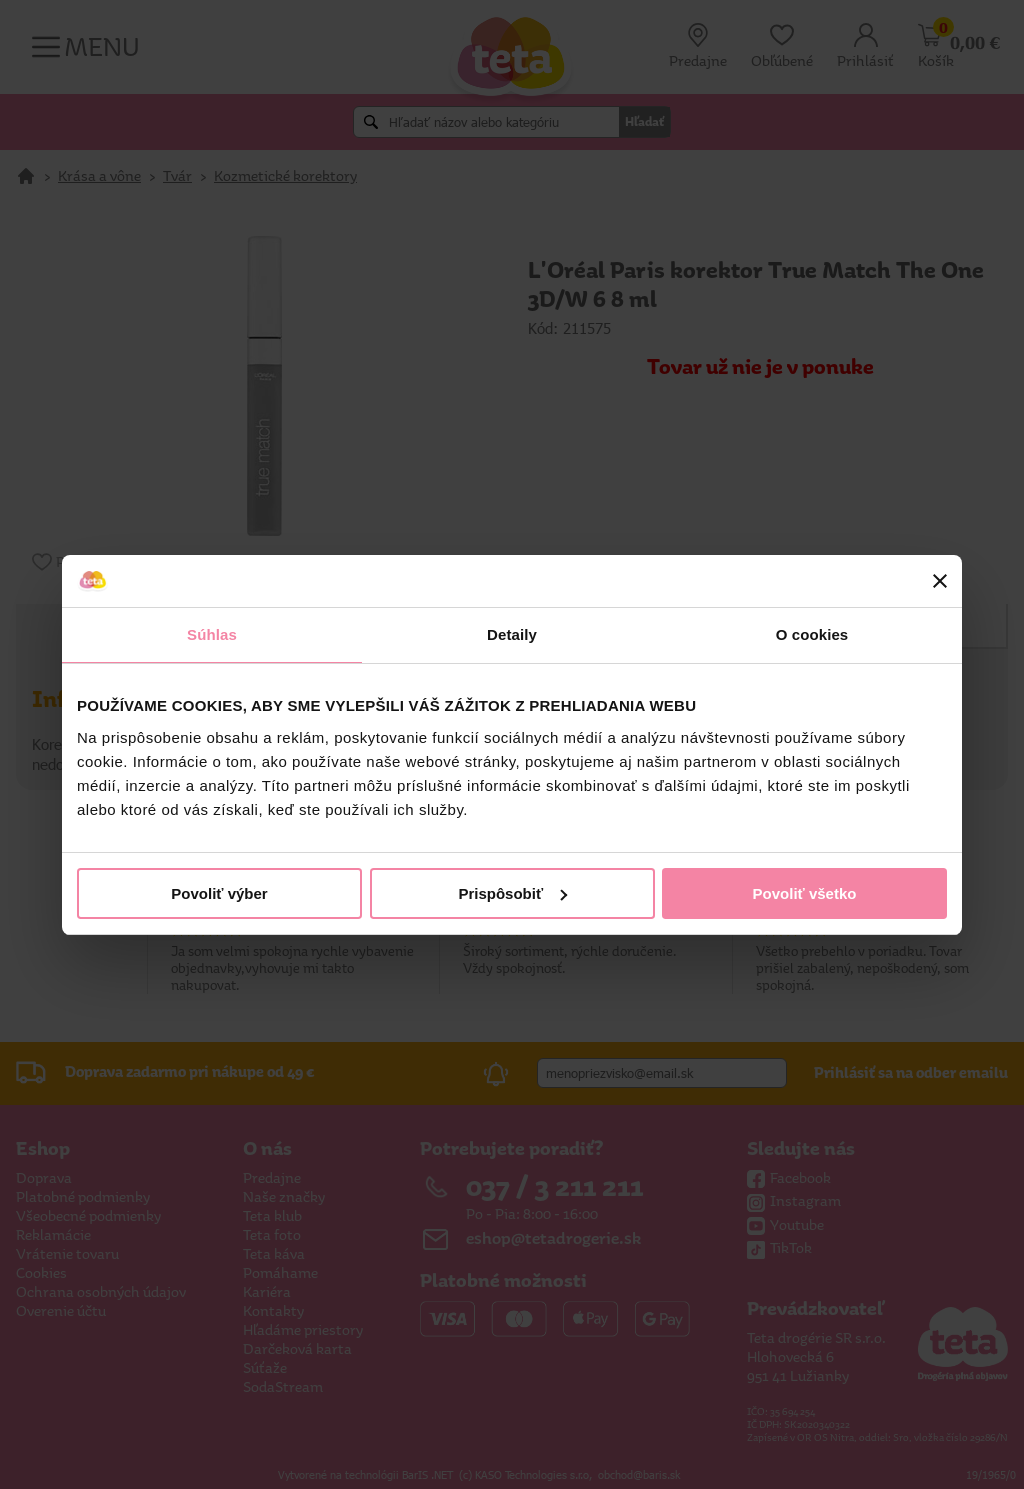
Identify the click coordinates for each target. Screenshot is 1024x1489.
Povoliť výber (219, 893)
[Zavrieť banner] (940, 581)
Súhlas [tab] (212, 634)
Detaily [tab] (512, 634)
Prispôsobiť (512, 893)
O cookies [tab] (812, 634)
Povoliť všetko (805, 893)
